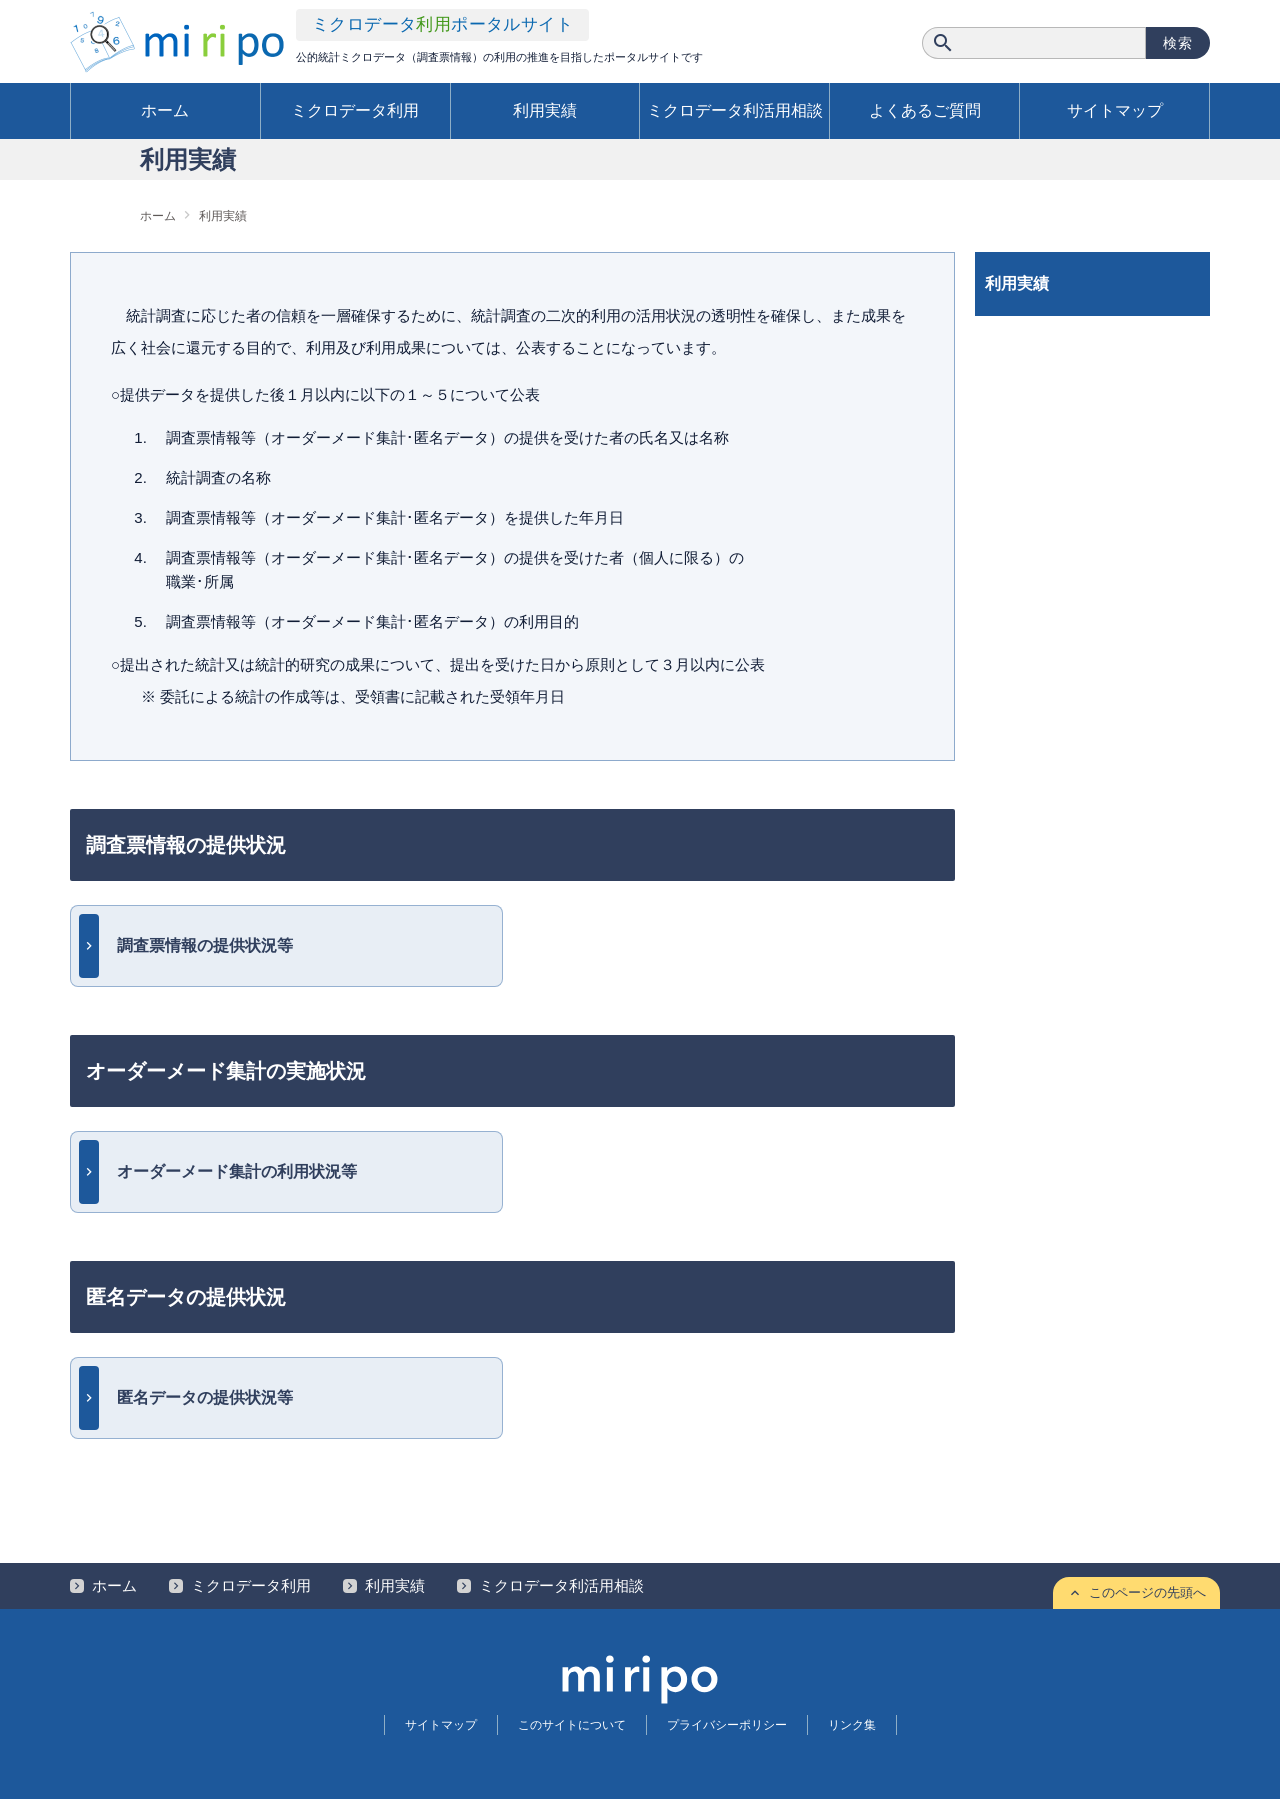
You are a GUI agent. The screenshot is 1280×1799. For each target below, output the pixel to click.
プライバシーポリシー (727, 1725)
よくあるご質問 (925, 110)
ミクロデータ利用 (355, 110)
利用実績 (545, 110)
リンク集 (852, 1725)
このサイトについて (572, 1725)
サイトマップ (1115, 110)
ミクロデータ (442, 25)
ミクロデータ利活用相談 (735, 110)
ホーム (165, 110)
